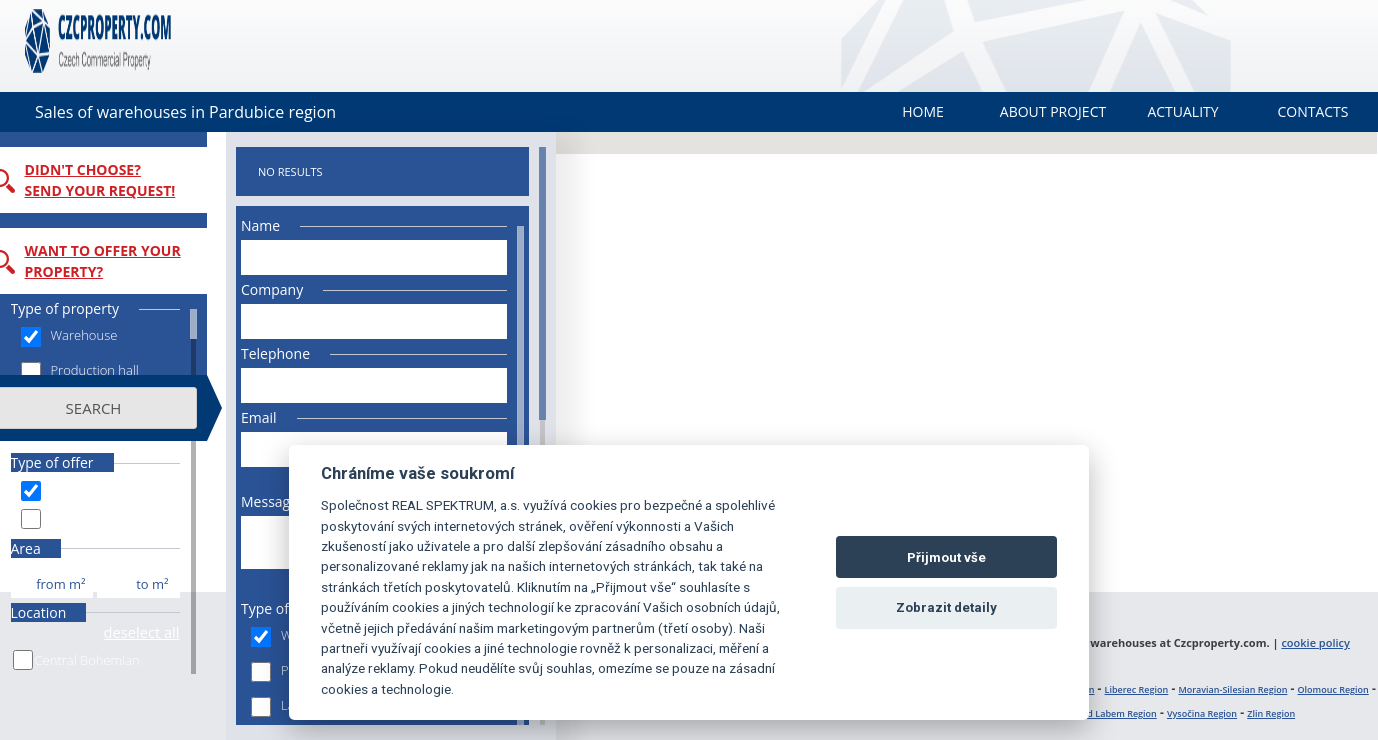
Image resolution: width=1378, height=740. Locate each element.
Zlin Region (1271, 713)
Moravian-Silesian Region (1232, 689)
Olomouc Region (1333, 689)
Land (69, 406)
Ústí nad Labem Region (1107, 713)
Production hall (99, 371)
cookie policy (1315, 642)
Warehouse (88, 336)
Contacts (1312, 111)
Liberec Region (1137, 689)
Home (923, 111)
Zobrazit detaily (946, 607)
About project (1053, 111)
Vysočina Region (1202, 713)
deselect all (161, 632)
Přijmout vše (946, 557)
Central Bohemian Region (106, 670)
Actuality (1182, 111)
